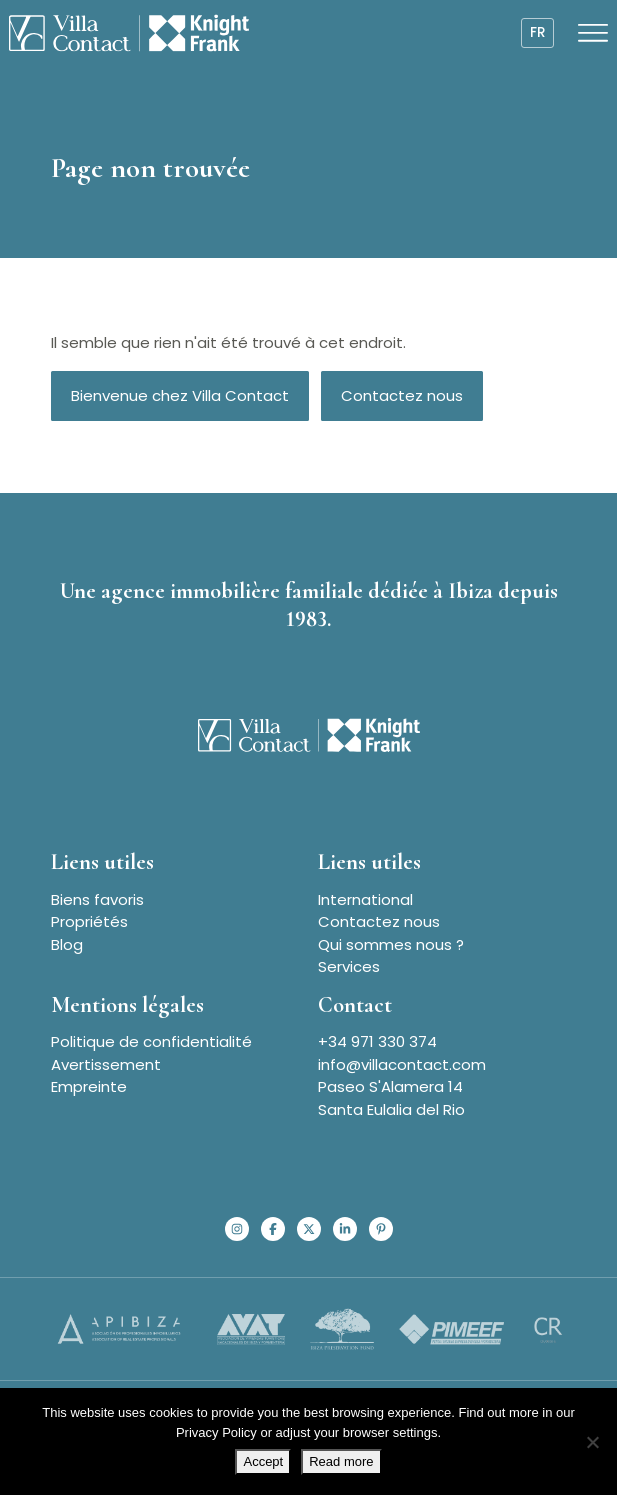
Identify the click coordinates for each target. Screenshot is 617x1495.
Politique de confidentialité (151, 1041)
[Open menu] (593, 33)
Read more (341, 1461)
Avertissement (106, 1064)
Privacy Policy (216, 1432)
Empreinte (89, 1086)
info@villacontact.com (402, 1064)
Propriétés (89, 921)
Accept (263, 1461)
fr (538, 32)
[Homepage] (129, 33)
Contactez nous (402, 395)
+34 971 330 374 (377, 1041)
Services (349, 966)
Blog (67, 944)
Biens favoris (97, 899)
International (365, 899)
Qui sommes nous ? (391, 944)
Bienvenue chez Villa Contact (180, 395)
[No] (592, 1442)
